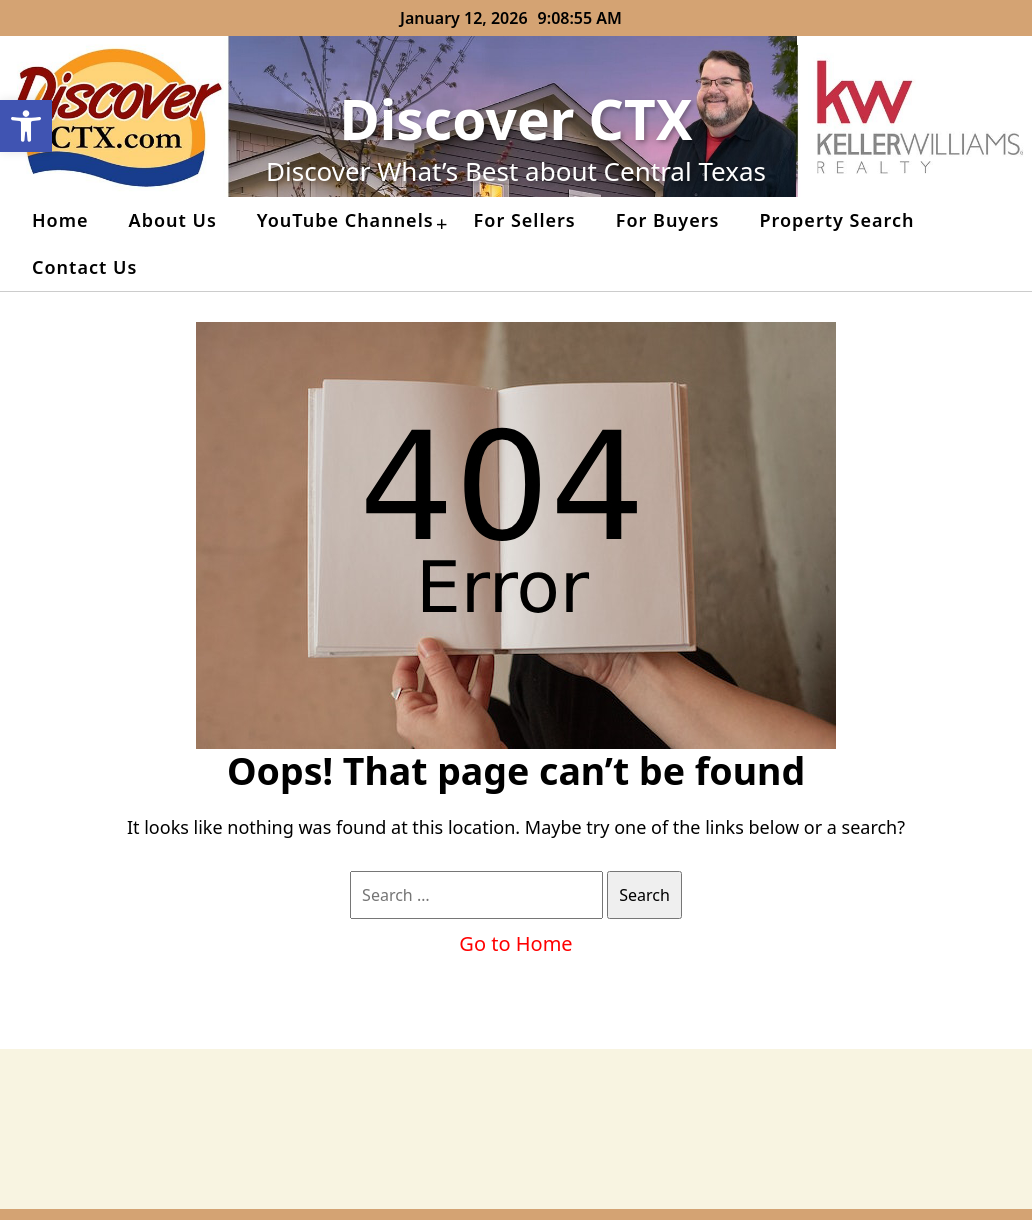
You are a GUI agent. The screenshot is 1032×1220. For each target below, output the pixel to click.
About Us (173, 220)
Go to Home (515, 943)
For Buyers (668, 220)
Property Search (836, 220)
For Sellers (525, 220)
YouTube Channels (345, 220)
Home (60, 220)
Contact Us (84, 267)
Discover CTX (516, 118)
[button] (26, 126)
